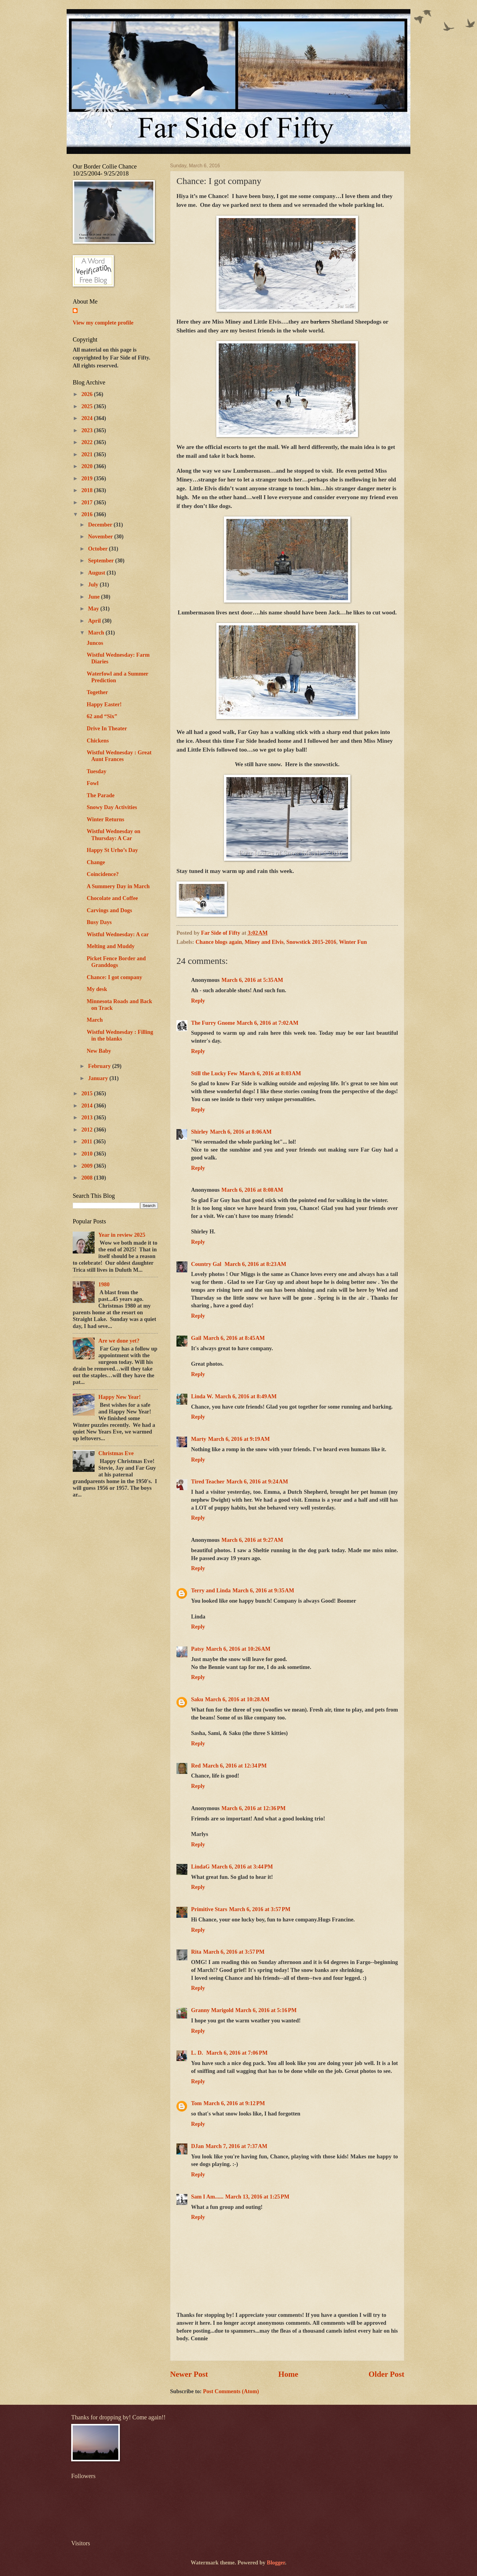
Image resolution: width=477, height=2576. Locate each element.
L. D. (197, 2053)
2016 (87, 514)
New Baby (99, 1051)
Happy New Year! (119, 1397)
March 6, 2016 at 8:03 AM (270, 1073)
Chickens (98, 741)
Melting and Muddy (110, 946)
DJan (197, 2146)
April (95, 621)
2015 (87, 1093)
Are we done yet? (118, 1341)
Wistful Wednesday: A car (118, 934)
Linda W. (202, 1396)
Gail (196, 1338)
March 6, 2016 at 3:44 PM (242, 1867)
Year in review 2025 (121, 1235)
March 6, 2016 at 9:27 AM (252, 1540)
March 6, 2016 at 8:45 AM (234, 1338)
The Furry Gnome (213, 1023)
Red (196, 1766)
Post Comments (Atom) (231, 2391)
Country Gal (207, 1264)
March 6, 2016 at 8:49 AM (246, 1396)
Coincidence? (103, 874)
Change (96, 862)
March (97, 633)
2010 (87, 1154)
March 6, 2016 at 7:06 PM (237, 2053)
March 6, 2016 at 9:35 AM (263, 1590)
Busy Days (99, 922)
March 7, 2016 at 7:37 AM (236, 2146)
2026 (87, 394)
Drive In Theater (107, 728)
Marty (198, 1439)
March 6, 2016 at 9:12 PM (234, 2103)
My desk (97, 989)
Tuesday (96, 771)
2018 (87, 490)
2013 (87, 1117)
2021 (87, 454)
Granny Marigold (212, 2010)
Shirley (199, 1132)
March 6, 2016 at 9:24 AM (257, 1482)
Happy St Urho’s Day (112, 850)
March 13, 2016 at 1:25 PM (257, 2197)
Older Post (386, 2374)
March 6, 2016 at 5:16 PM (266, 2010)
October (98, 549)
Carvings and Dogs (109, 910)
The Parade (100, 795)
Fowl (93, 783)
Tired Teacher (208, 1482)
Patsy (197, 1649)
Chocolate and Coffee (112, 898)
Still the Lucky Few (214, 1073)
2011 (87, 1142)
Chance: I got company (114, 977)
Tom (196, 2103)
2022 (87, 442)
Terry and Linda (211, 1590)
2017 (87, 502)
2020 (87, 466)
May (94, 609)
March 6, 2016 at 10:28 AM (237, 1699)
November (101, 537)
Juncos (95, 643)
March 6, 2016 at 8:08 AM (252, 1190)
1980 (104, 1284)
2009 (87, 1166)
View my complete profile (103, 323)
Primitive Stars (209, 1909)
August (97, 573)
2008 (87, 1178)
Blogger (276, 2563)
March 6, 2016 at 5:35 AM (252, 980)
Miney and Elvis (264, 942)
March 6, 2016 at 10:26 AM (238, 1649)
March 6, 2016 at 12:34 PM (235, 1766)
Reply (198, 1001)
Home (288, 2374)
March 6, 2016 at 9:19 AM (239, 1439)
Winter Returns (105, 819)
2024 (87, 418)
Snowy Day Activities (112, 807)
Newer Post (189, 2374)
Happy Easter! (104, 704)
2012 (87, 1130)
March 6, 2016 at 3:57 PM (260, 1909)
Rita (196, 1952)
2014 (87, 1106)
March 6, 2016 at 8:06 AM (241, 1132)
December (101, 525)
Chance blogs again (219, 942)
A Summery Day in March (118, 886)
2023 (87, 430)
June (94, 597)
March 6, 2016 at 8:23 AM (255, 1264)
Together (97, 692)
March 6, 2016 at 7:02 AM (267, 1023)
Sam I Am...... (207, 2197)
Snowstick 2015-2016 (311, 942)
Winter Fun (353, 942)
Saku (197, 1699)
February (100, 1066)
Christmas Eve (116, 1453)
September (101, 561)
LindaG (200, 1867)
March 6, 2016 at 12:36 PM (253, 1808)
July (94, 585)
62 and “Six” (102, 716)
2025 (87, 406)
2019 (87, 478)
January (99, 1078)
